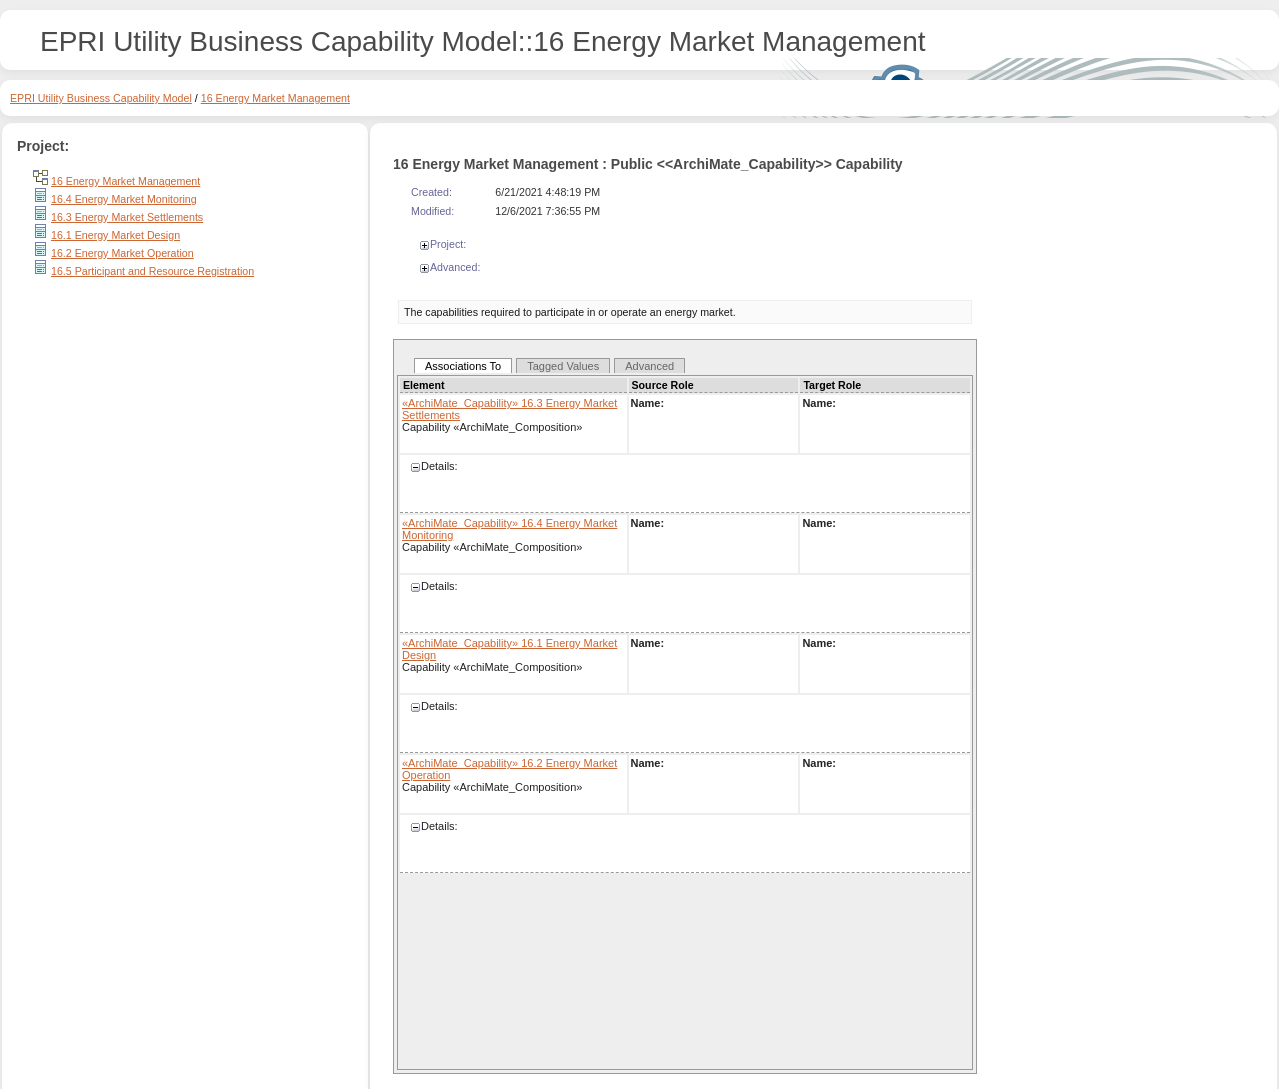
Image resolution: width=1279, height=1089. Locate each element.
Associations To (463, 366)
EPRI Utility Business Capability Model (101, 98)
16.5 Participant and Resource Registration (152, 271)
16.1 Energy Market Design (115, 235)
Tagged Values (563, 366)
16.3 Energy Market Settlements (127, 217)
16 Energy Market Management (275, 98)
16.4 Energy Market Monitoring (124, 199)
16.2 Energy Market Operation (122, 253)
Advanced (649, 366)
